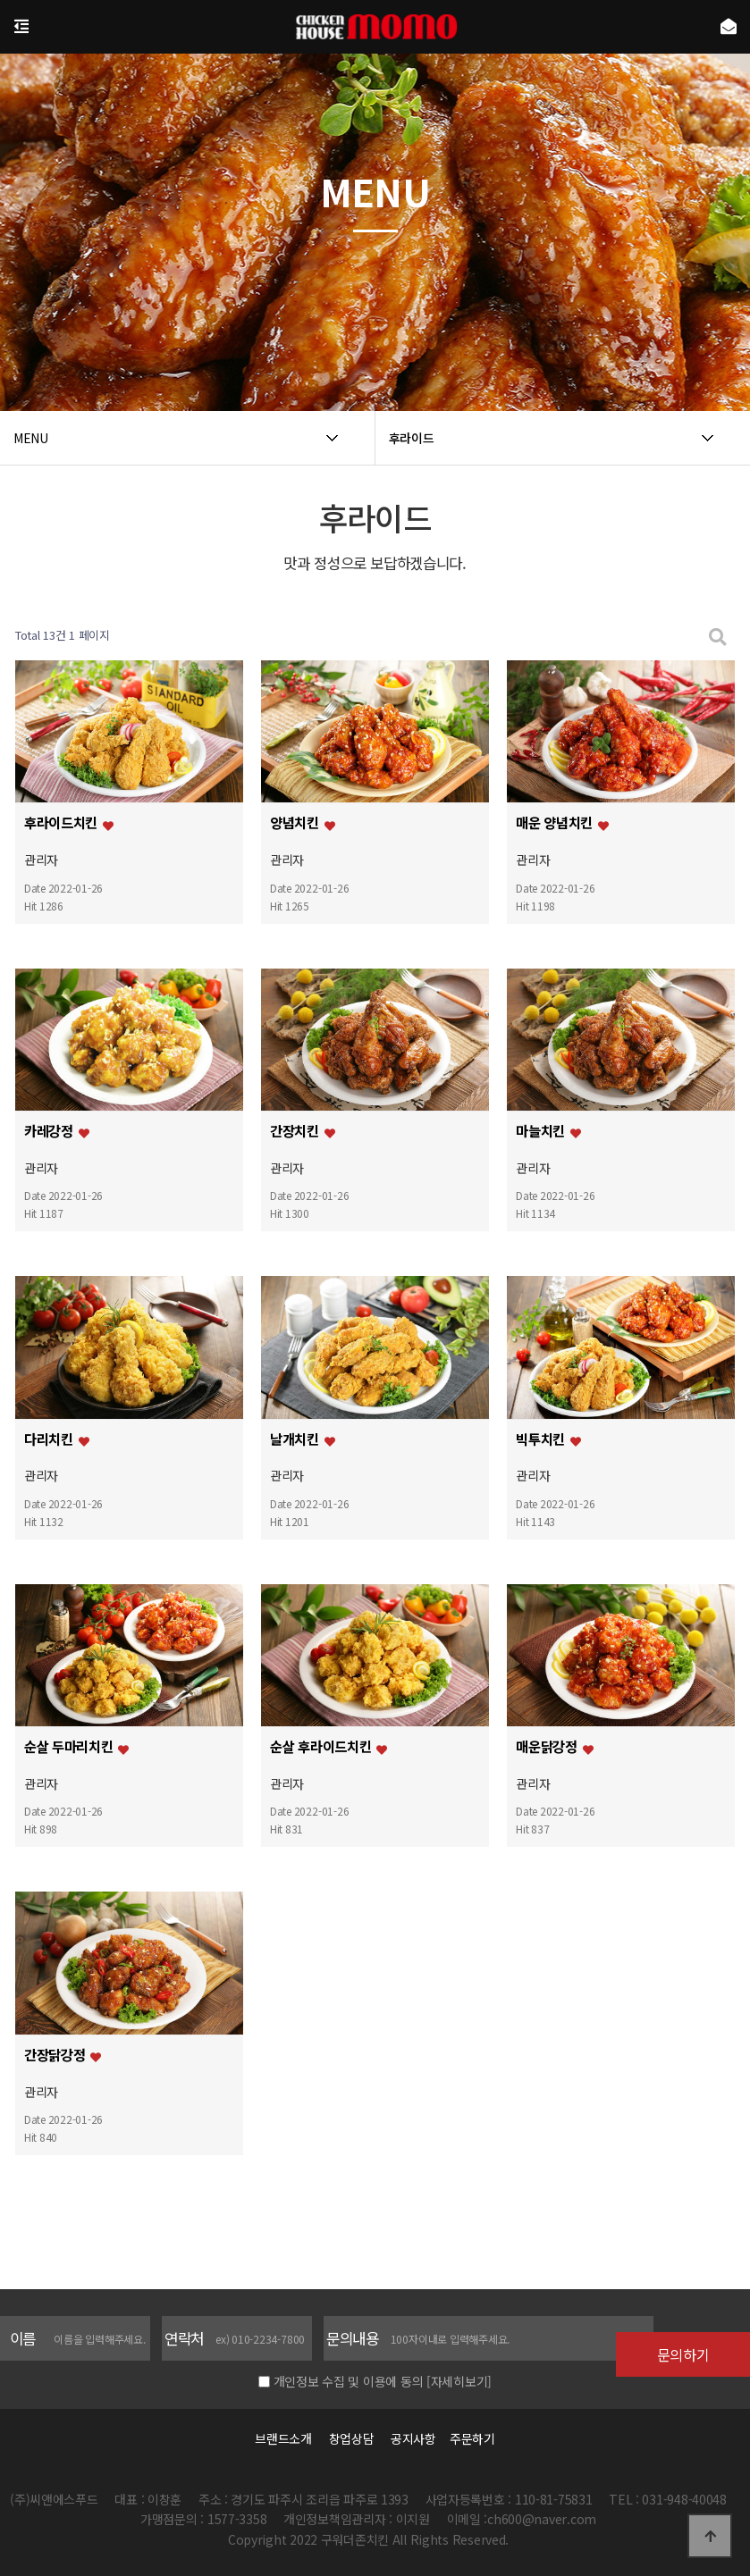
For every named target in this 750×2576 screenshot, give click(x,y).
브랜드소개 (283, 2438)
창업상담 (352, 2438)
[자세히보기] (459, 2381)
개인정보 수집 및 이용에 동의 (349, 2381)
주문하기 (467, 2438)
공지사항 (413, 2438)
